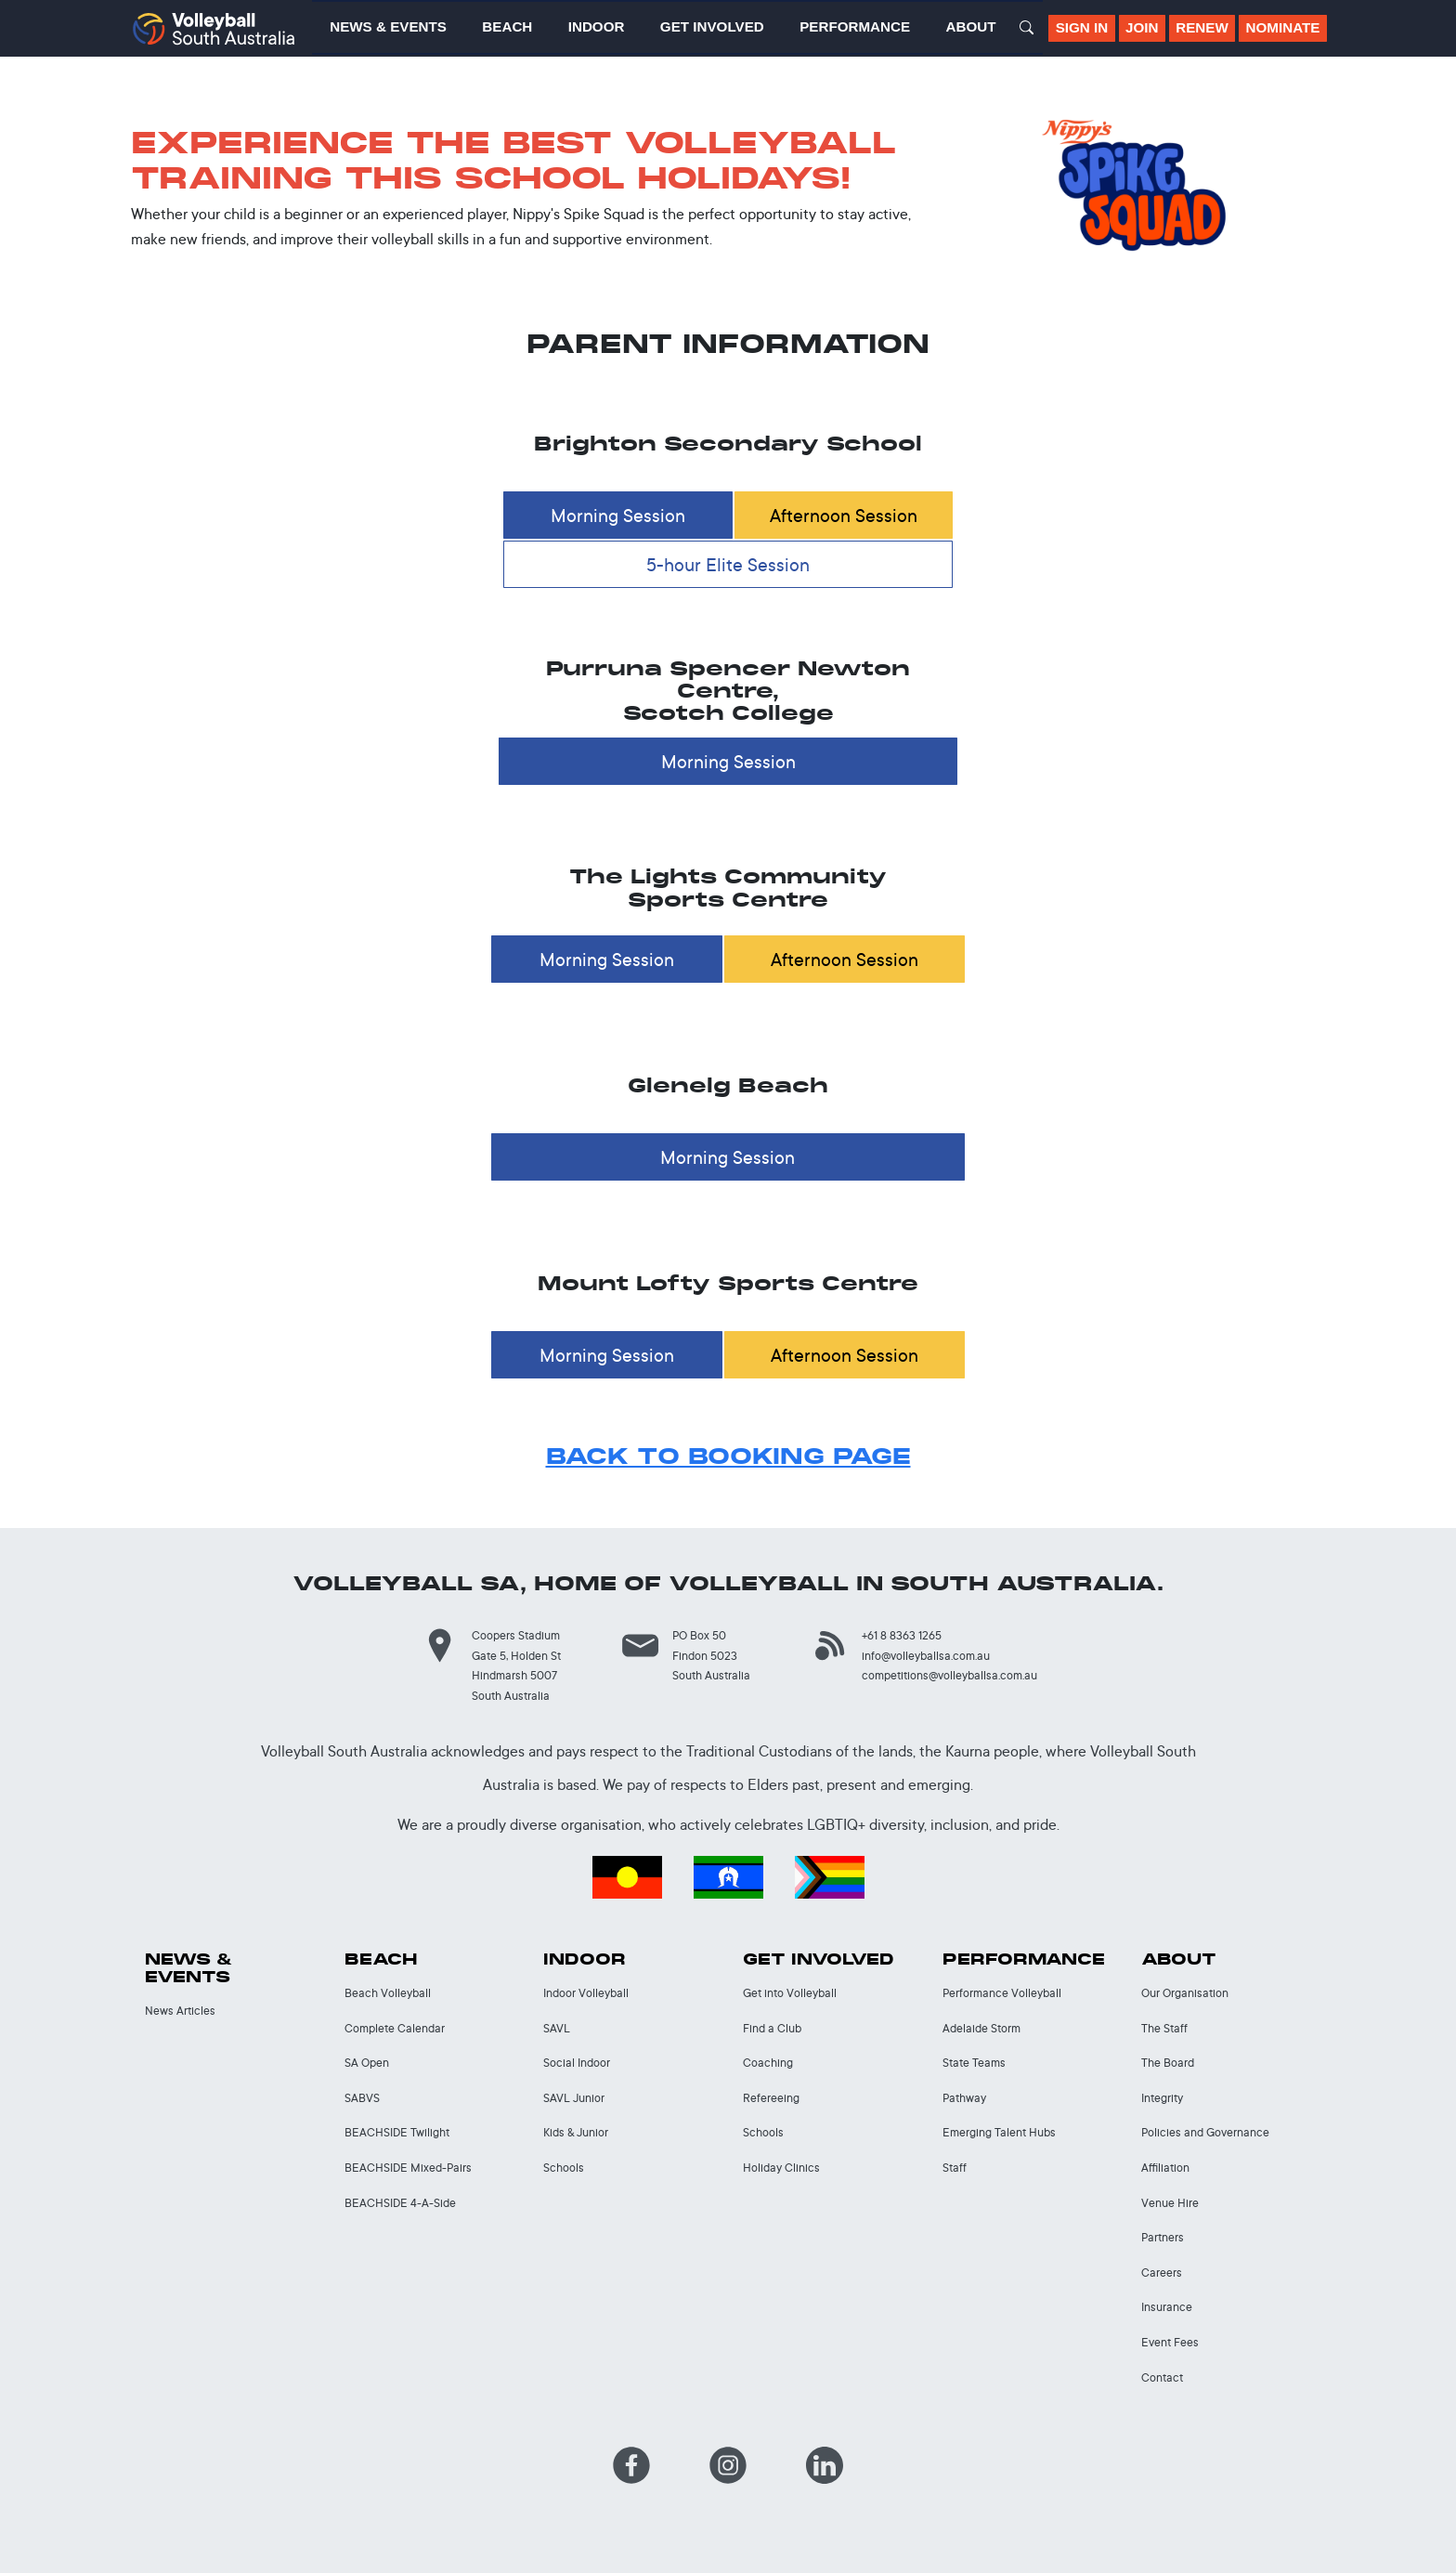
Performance (1023, 1959)
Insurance (1166, 2307)
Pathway (964, 2098)
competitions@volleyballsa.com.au (949, 1675)
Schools (563, 2167)
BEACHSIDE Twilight (396, 2132)
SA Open (366, 2062)
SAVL (556, 2028)
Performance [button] (855, 26)
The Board (1167, 2062)
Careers (1161, 2272)
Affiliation (1165, 2167)
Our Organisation (1184, 1993)
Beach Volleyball (387, 1993)
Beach (380, 1959)
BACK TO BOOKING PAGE (728, 1456)
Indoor (584, 1959)
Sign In (1082, 27)
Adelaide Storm (981, 2028)
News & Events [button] (388, 26)
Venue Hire (1170, 2203)
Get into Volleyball (790, 1993)
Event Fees (1170, 2342)
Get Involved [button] (712, 26)
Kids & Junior (575, 2132)
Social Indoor (576, 2062)
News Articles (180, 2010)
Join (1141, 27)
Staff (954, 2167)
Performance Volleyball (1001, 1993)
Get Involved (818, 1959)
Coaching (768, 2062)
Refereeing (771, 2098)
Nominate (1283, 27)
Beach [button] (507, 26)
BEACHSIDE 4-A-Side (400, 2203)
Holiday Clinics (781, 2167)
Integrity (1162, 2098)
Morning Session (618, 515)
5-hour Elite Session (728, 564)
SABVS (362, 2098)
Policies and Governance (1205, 2132)
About (1178, 1959)
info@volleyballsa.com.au (926, 1656)
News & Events (189, 1968)
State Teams (974, 2062)
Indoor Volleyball (586, 1993)
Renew (1202, 27)
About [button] (971, 26)
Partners (1162, 2237)
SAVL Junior (573, 2098)
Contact (1162, 2377)
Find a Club (772, 2028)
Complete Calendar (394, 2028)
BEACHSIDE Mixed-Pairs (408, 2167)
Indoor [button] (596, 26)
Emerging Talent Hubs (999, 2132)
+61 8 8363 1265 (902, 1635)
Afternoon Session (843, 515)
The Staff (1164, 2028)
